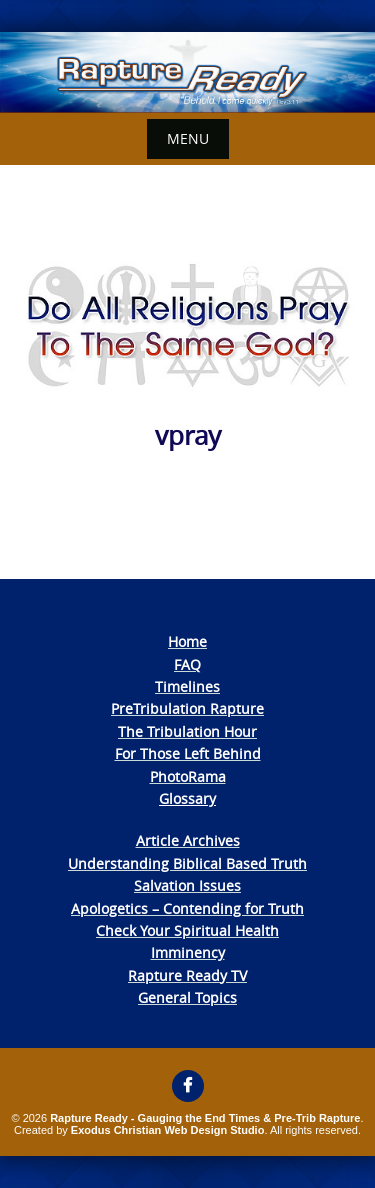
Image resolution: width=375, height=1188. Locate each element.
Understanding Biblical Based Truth (187, 863)
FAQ (187, 664)
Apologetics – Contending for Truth (187, 908)
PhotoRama (188, 776)
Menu (188, 138)
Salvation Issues (187, 885)
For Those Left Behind (188, 753)
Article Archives (188, 840)
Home (187, 641)
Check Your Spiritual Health (187, 930)
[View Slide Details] (187, 72)
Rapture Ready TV (187, 975)
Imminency (188, 952)
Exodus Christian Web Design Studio (168, 1130)
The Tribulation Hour (187, 731)
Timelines (187, 686)
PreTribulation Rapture (187, 708)
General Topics (187, 997)
